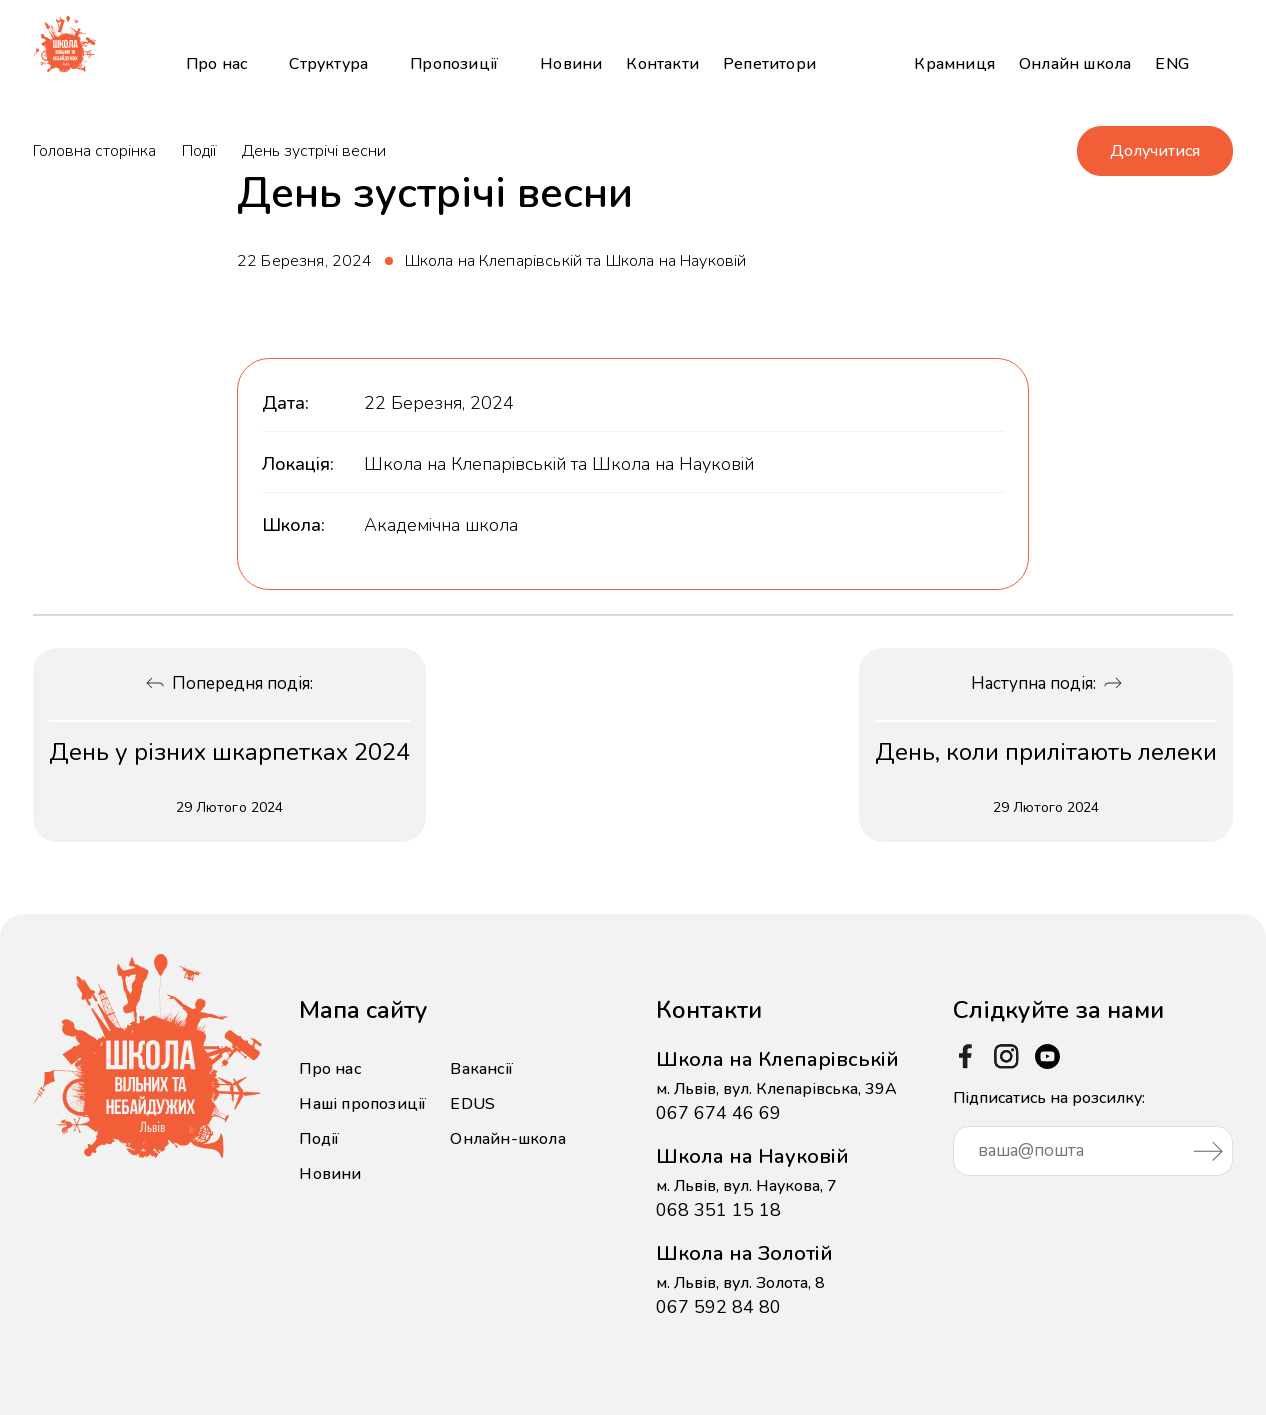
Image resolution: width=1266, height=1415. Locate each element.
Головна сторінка (94, 151)
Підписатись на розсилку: (1093, 1131)
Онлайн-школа (507, 1139)
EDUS (472, 1104)
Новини (571, 64)
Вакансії (481, 1069)
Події (199, 151)
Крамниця (954, 64)
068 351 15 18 (718, 1210)
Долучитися (1155, 151)
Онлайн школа (1075, 64)
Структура (328, 64)
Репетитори (769, 64)
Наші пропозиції (362, 1104)
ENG (1172, 64)
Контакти (662, 64)
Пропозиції (454, 64)
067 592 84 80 (718, 1307)
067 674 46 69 (718, 1113)
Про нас (216, 64)
